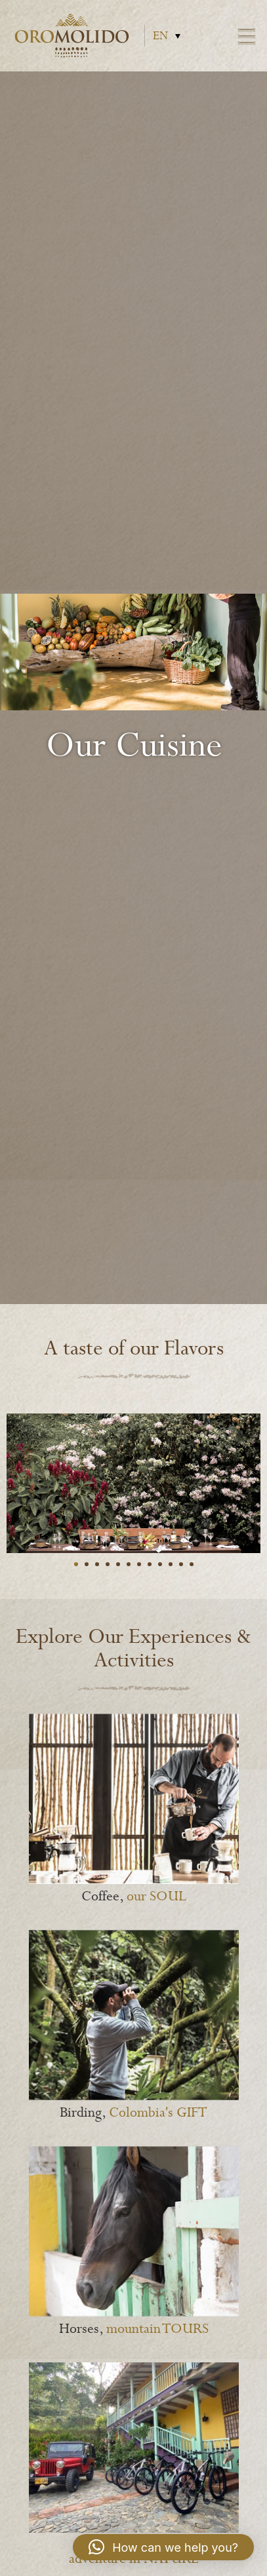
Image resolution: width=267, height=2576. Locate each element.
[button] (163, 2547)
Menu (246, 36)
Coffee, (133, 1897)
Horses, (134, 2329)
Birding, (133, 2113)
